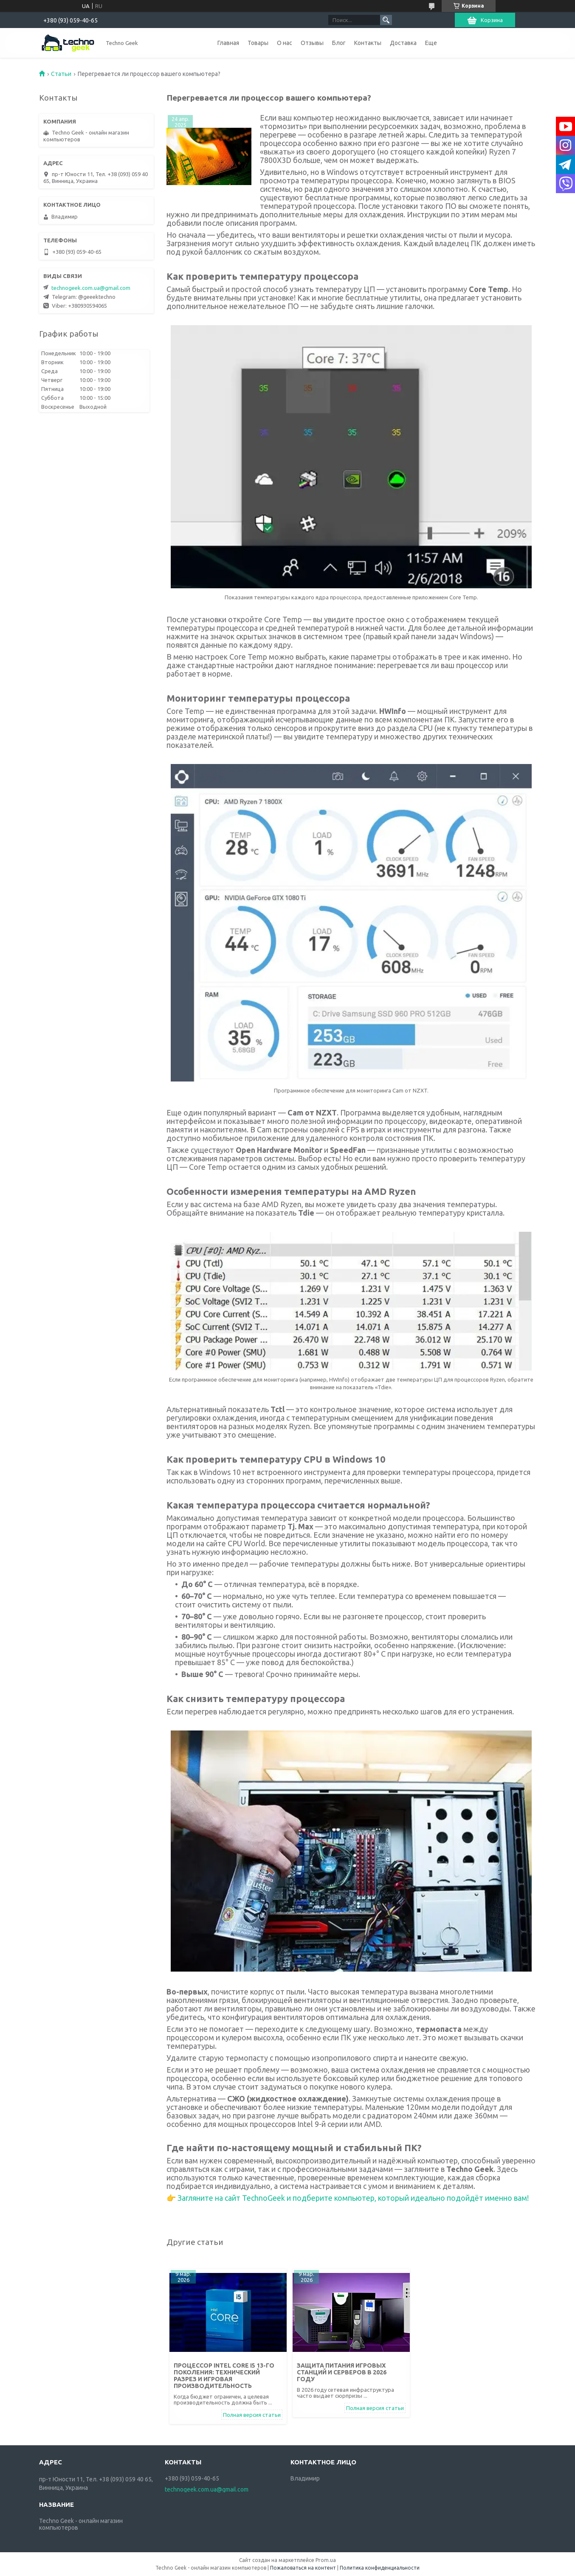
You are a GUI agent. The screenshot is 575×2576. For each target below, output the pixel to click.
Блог (339, 42)
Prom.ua (326, 2560)
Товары (258, 42)
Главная (228, 42)
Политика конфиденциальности (380, 2567)
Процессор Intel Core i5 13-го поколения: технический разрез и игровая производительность (224, 2375)
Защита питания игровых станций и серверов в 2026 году (341, 2372)
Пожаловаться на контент (303, 2567)
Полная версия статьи (252, 2415)
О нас (284, 42)
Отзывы (312, 42)
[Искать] (386, 20)
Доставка (403, 42)
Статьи (61, 73)
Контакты (367, 42)
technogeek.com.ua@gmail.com (90, 288)
